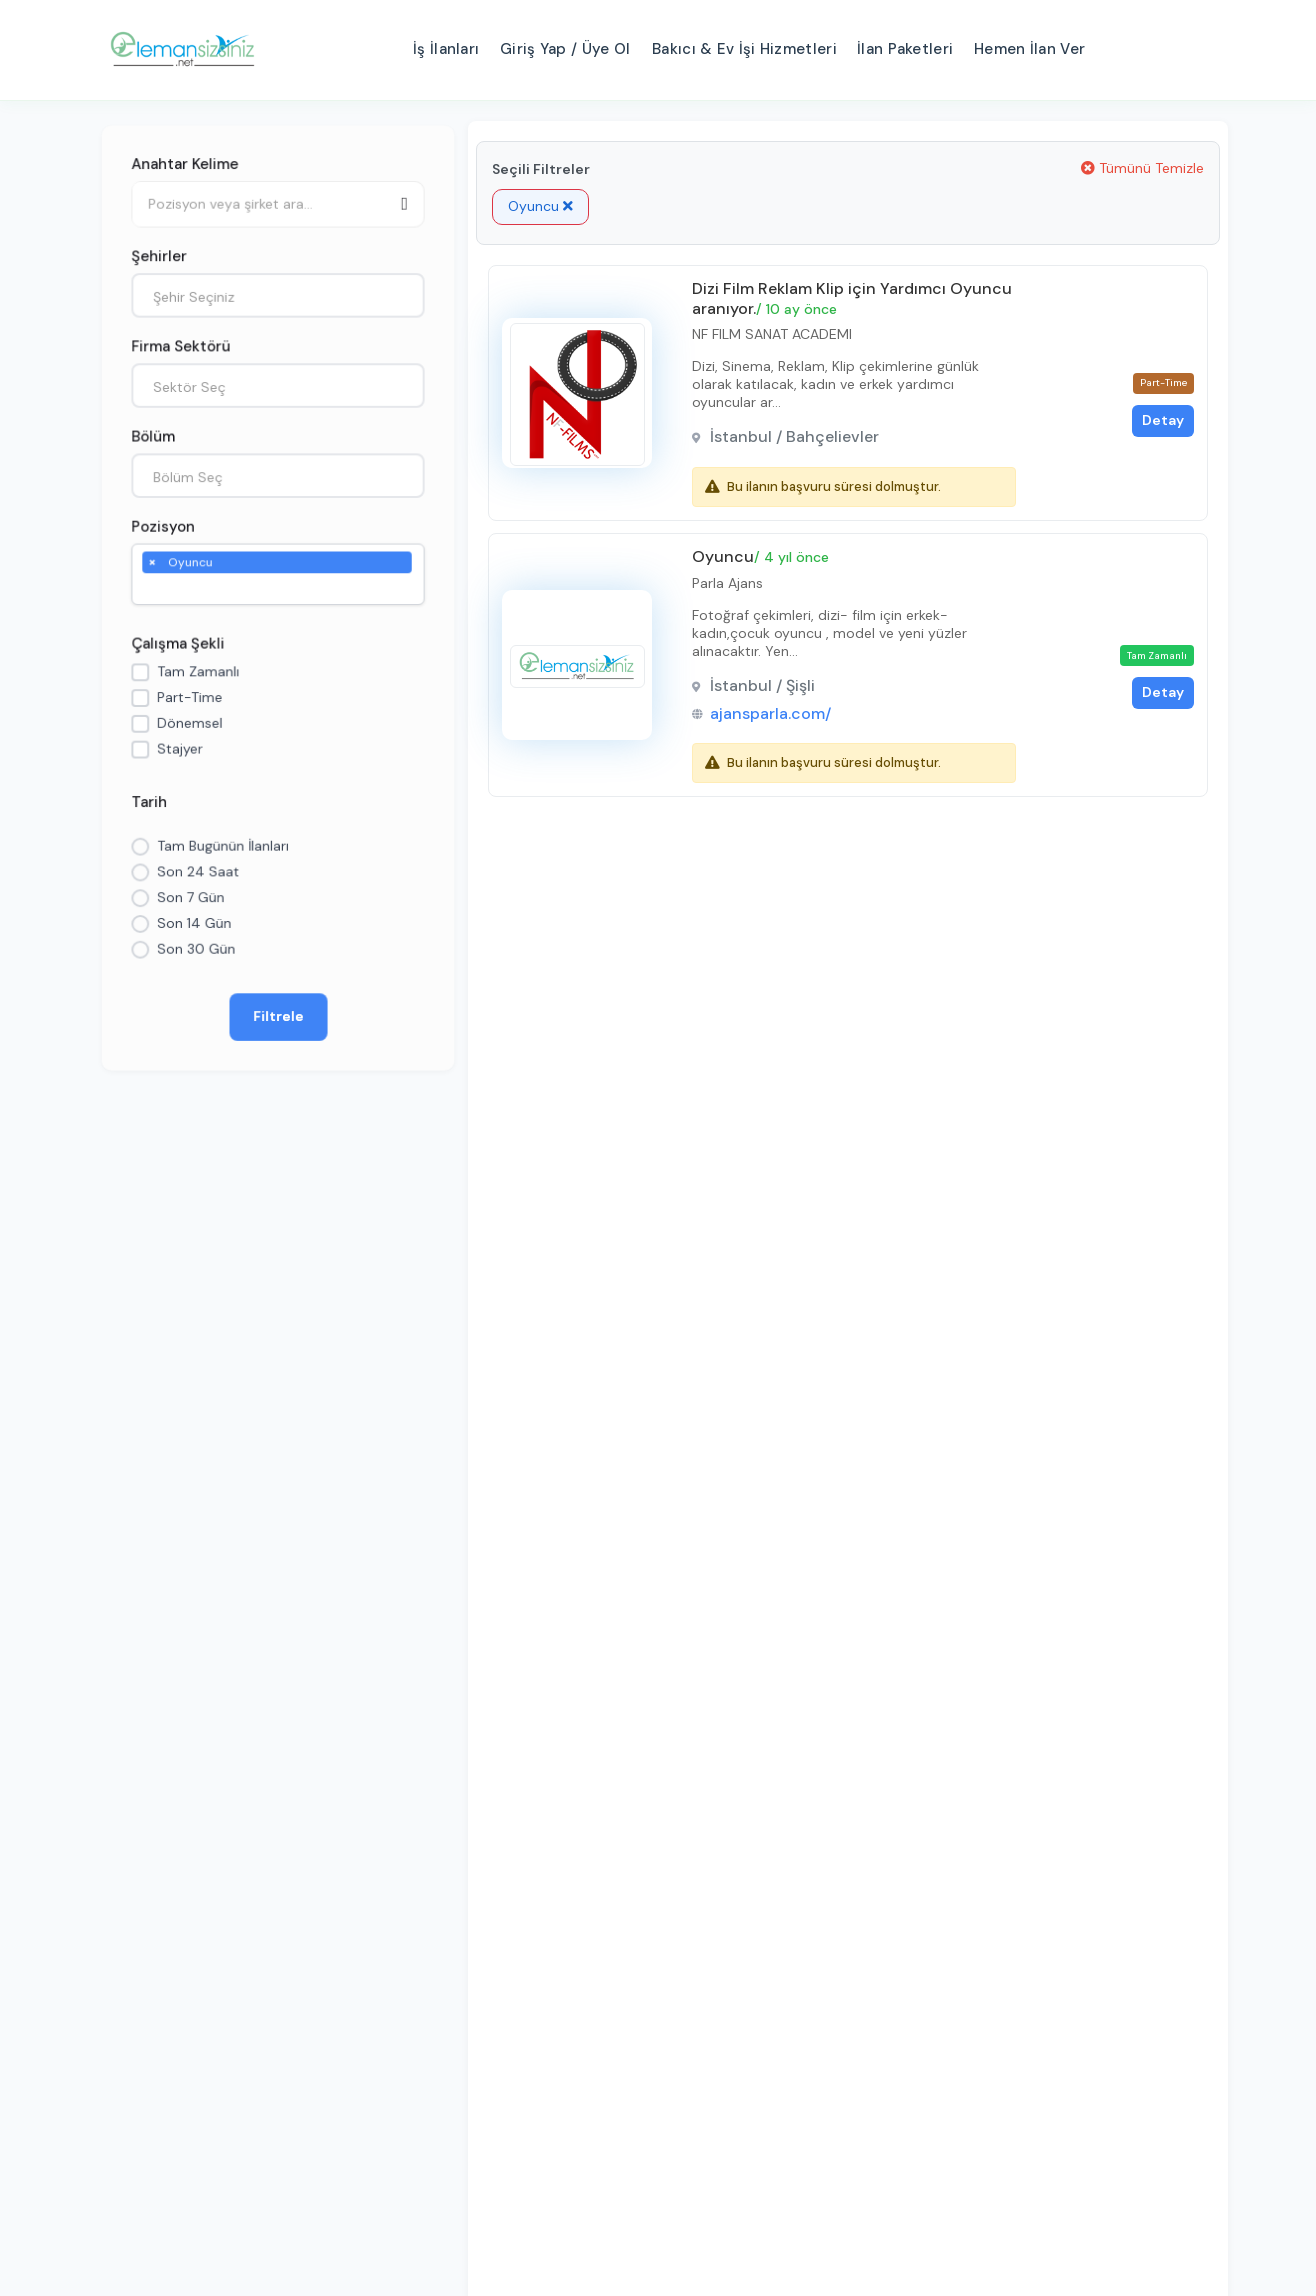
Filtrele (278, 1020)
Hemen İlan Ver (1029, 49)
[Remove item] (151, 561)
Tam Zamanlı (197, 672)
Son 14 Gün (193, 926)
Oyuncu (540, 206)
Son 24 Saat (197, 874)
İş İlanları (446, 49)
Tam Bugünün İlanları (222, 848)
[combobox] (278, 292)
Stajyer (179, 750)
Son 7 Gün (190, 900)
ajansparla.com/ (772, 718)
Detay (1159, 422)
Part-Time (189, 698)
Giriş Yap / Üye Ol (565, 49)
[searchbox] (151, 589)
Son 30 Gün (195, 952)
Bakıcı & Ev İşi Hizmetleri (744, 49)
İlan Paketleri (905, 49)
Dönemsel (189, 724)
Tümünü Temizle (1142, 168)
